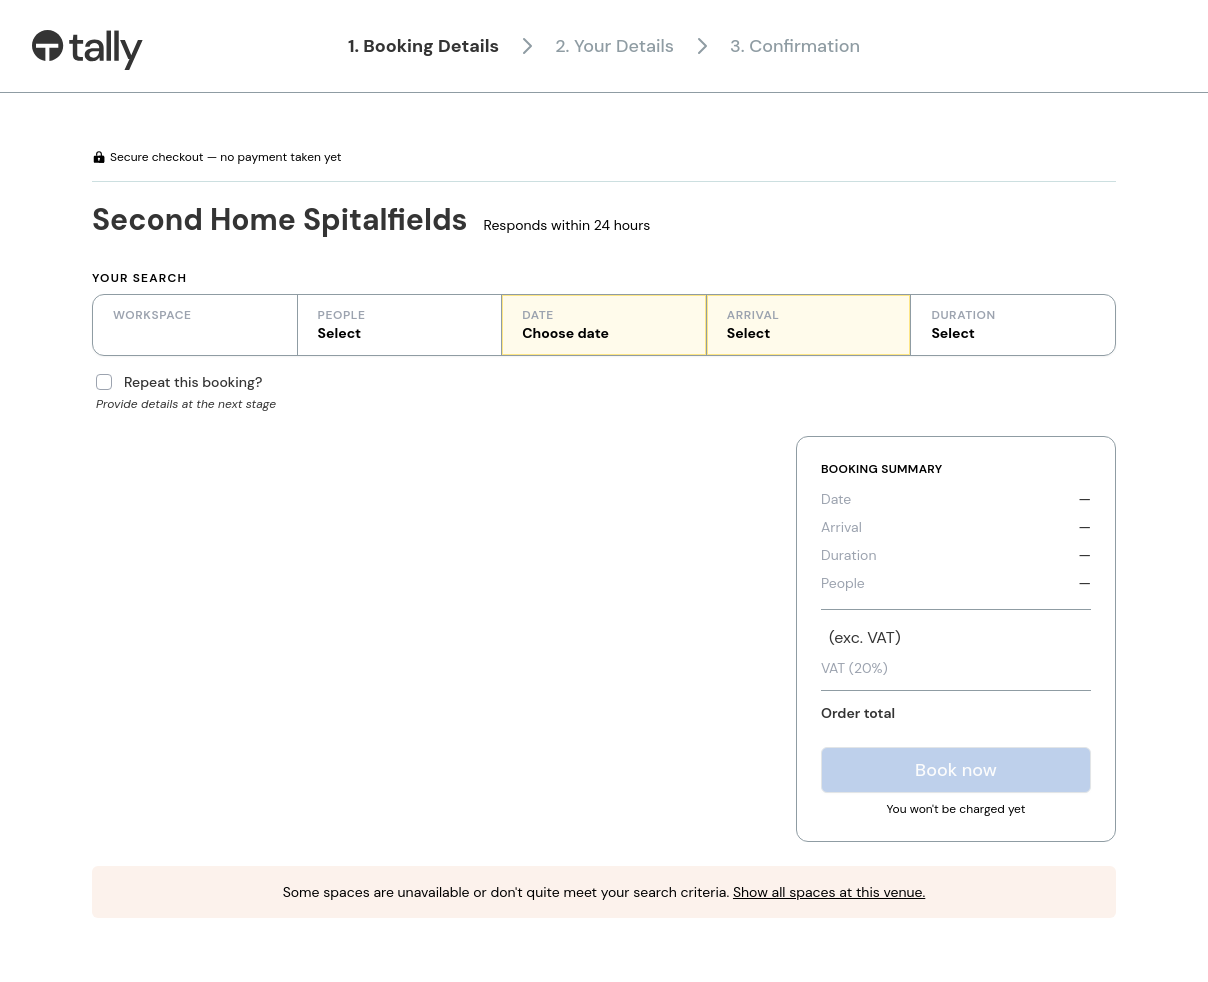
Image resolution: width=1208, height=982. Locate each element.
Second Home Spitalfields (280, 219)
